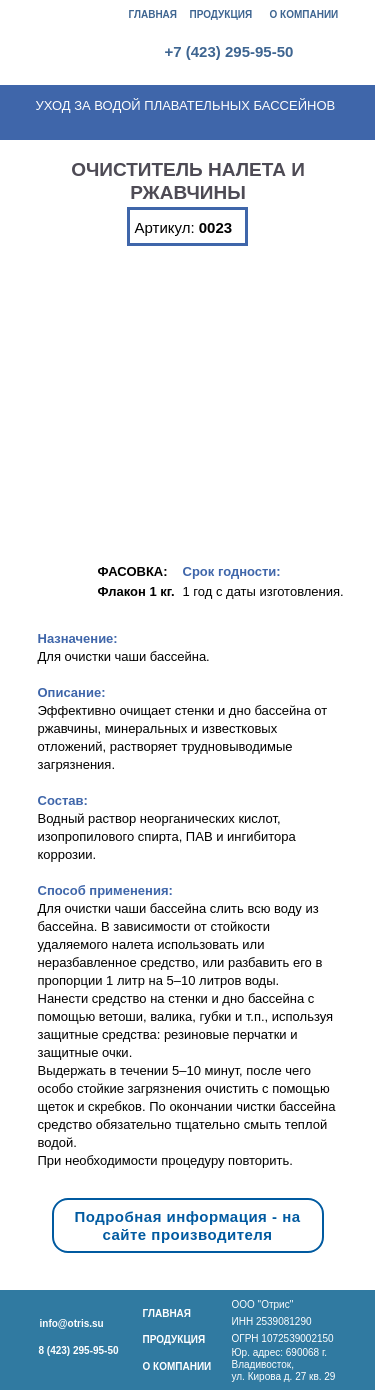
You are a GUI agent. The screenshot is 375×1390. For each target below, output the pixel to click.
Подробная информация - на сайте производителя (187, 1225)
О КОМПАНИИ (304, 14)
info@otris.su (72, 1323)
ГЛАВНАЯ (153, 14)
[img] (82, 34)
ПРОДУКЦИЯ (221, 14)
